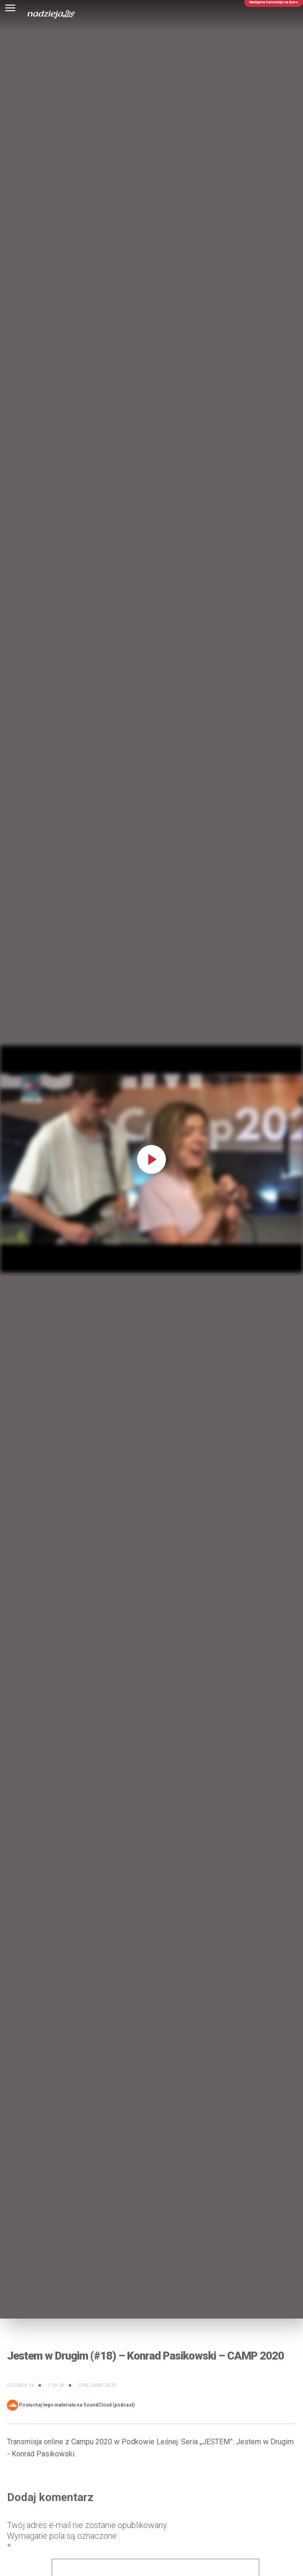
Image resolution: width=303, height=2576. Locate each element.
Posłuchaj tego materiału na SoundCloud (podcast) (71, 2405)
